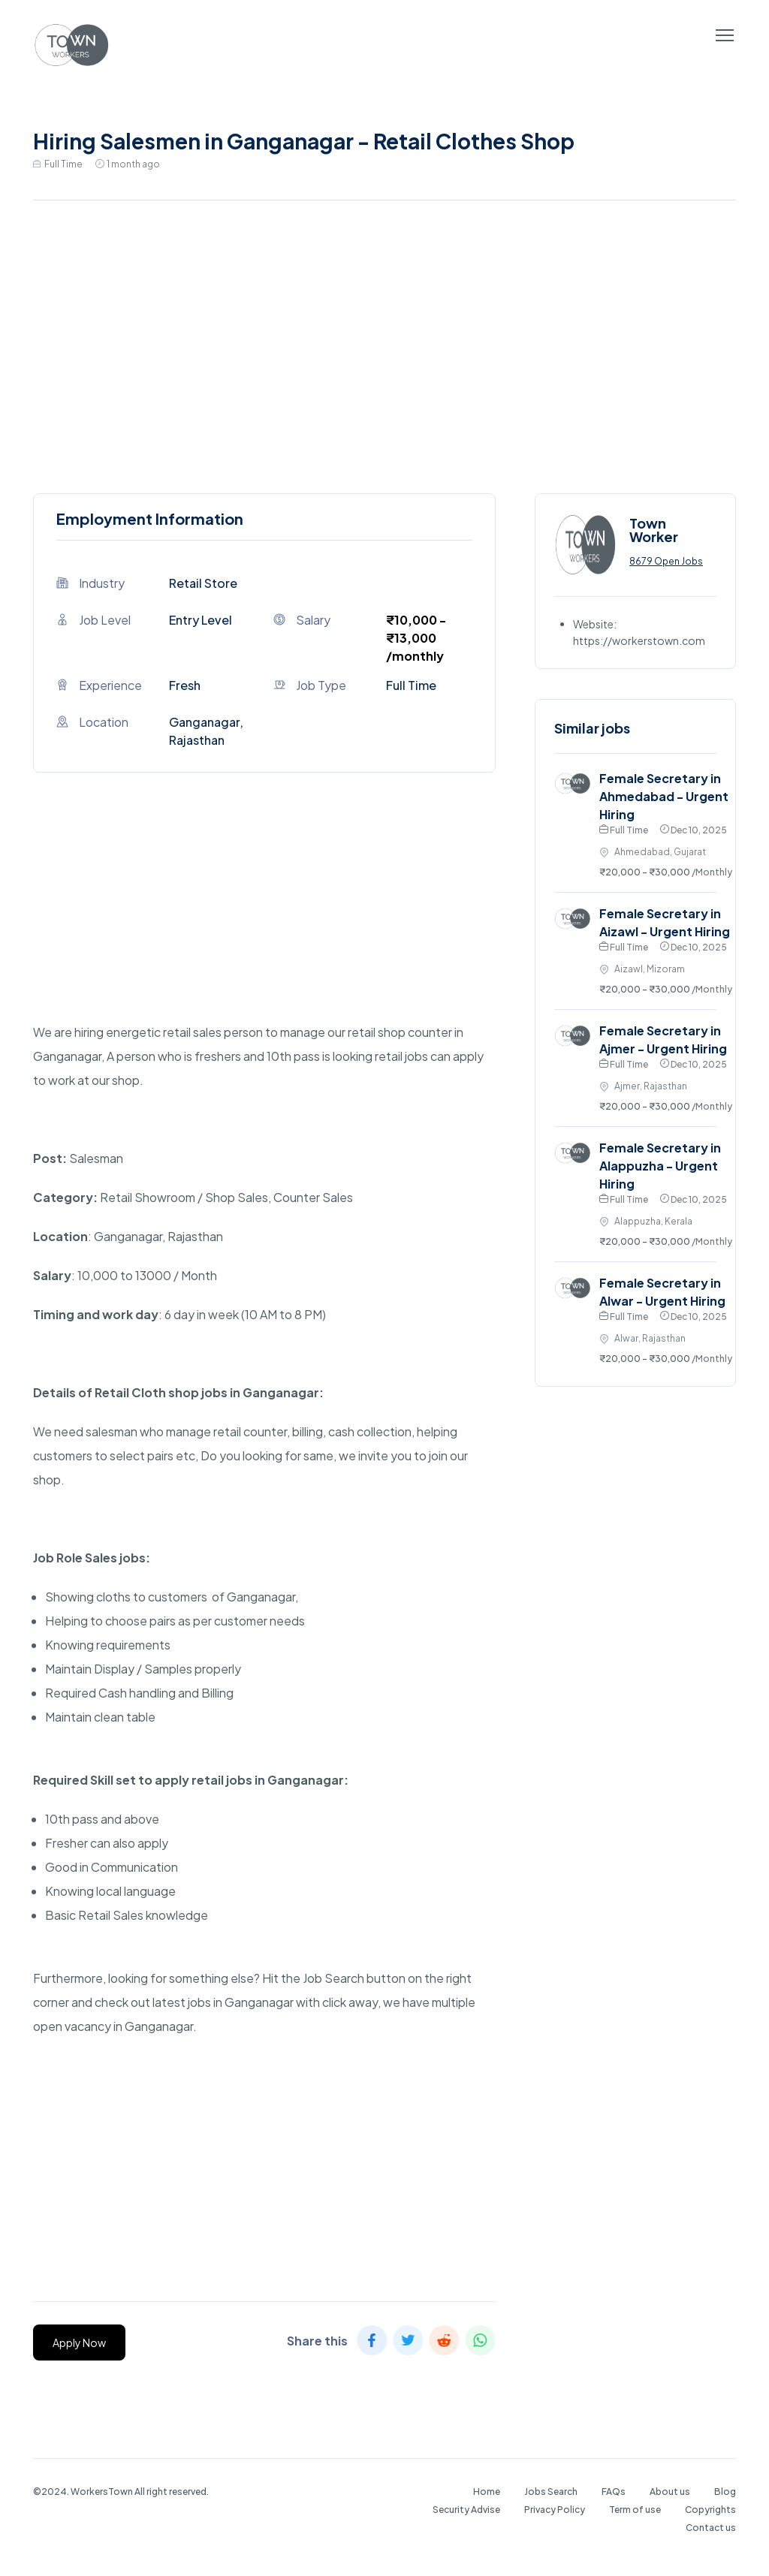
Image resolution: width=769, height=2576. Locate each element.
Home (486, 2491)
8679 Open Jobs (666, 561)
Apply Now (79, 2342)
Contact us (711, 2527)
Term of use (635, 2509)
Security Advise (466, 2509)
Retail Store (203, 583)
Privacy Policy (554, 2509)
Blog (725, 2491)
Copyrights (710, 2509)
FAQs (614, 2491)
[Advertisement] (384, 343)
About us (670, 2491)
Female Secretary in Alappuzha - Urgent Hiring (660, 1166)
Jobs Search (551, 2491)
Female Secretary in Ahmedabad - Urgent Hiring (663, 796)
